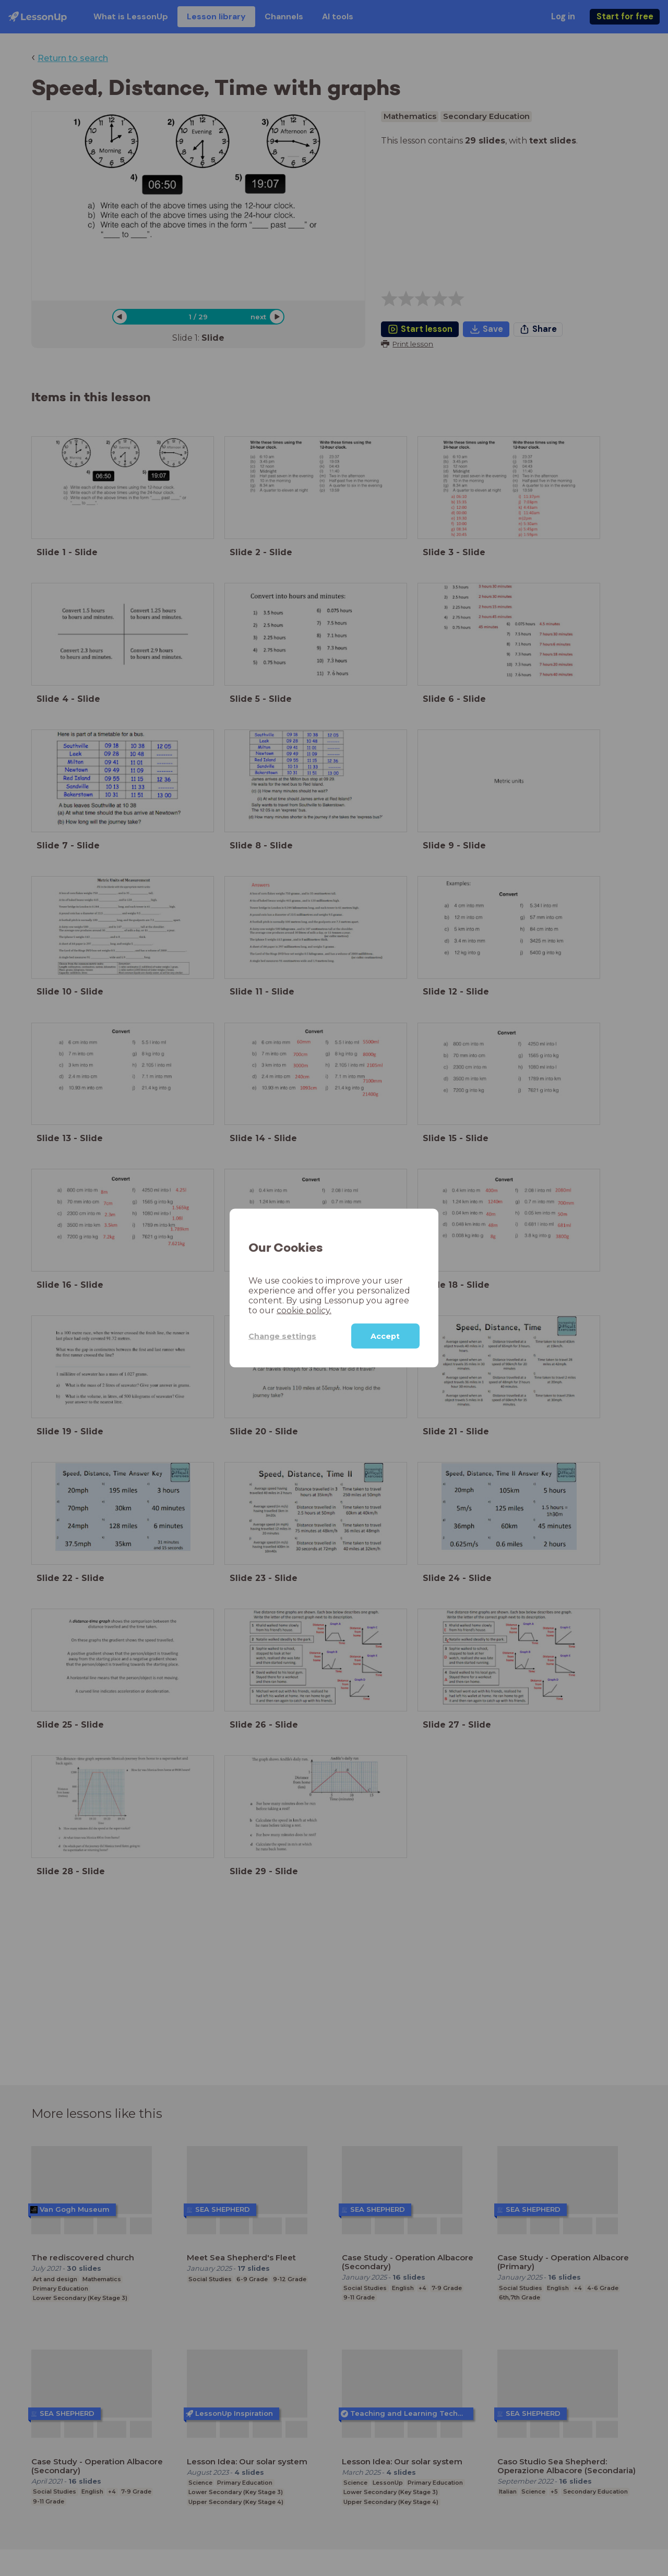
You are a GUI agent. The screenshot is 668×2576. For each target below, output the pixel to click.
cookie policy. (304, 1310)
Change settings (282, 1335)
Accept (385, 1336)
